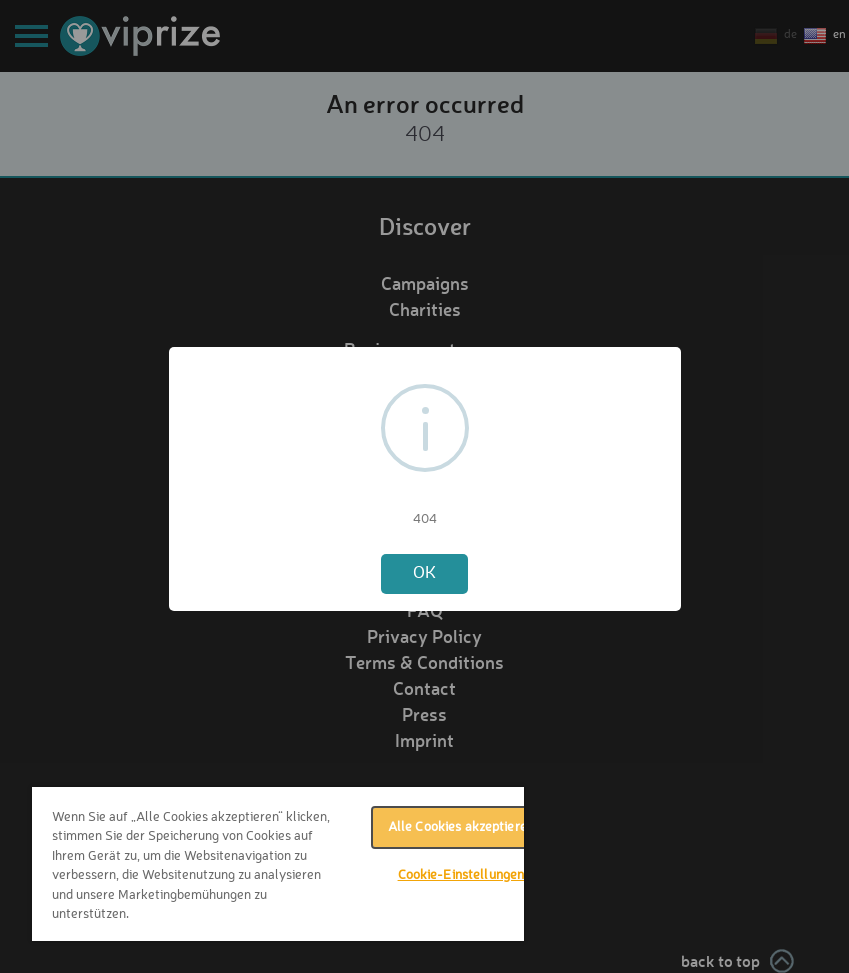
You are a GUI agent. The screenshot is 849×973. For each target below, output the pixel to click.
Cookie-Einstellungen (461, 875)
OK (424, 573)
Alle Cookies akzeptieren (461, 827)
